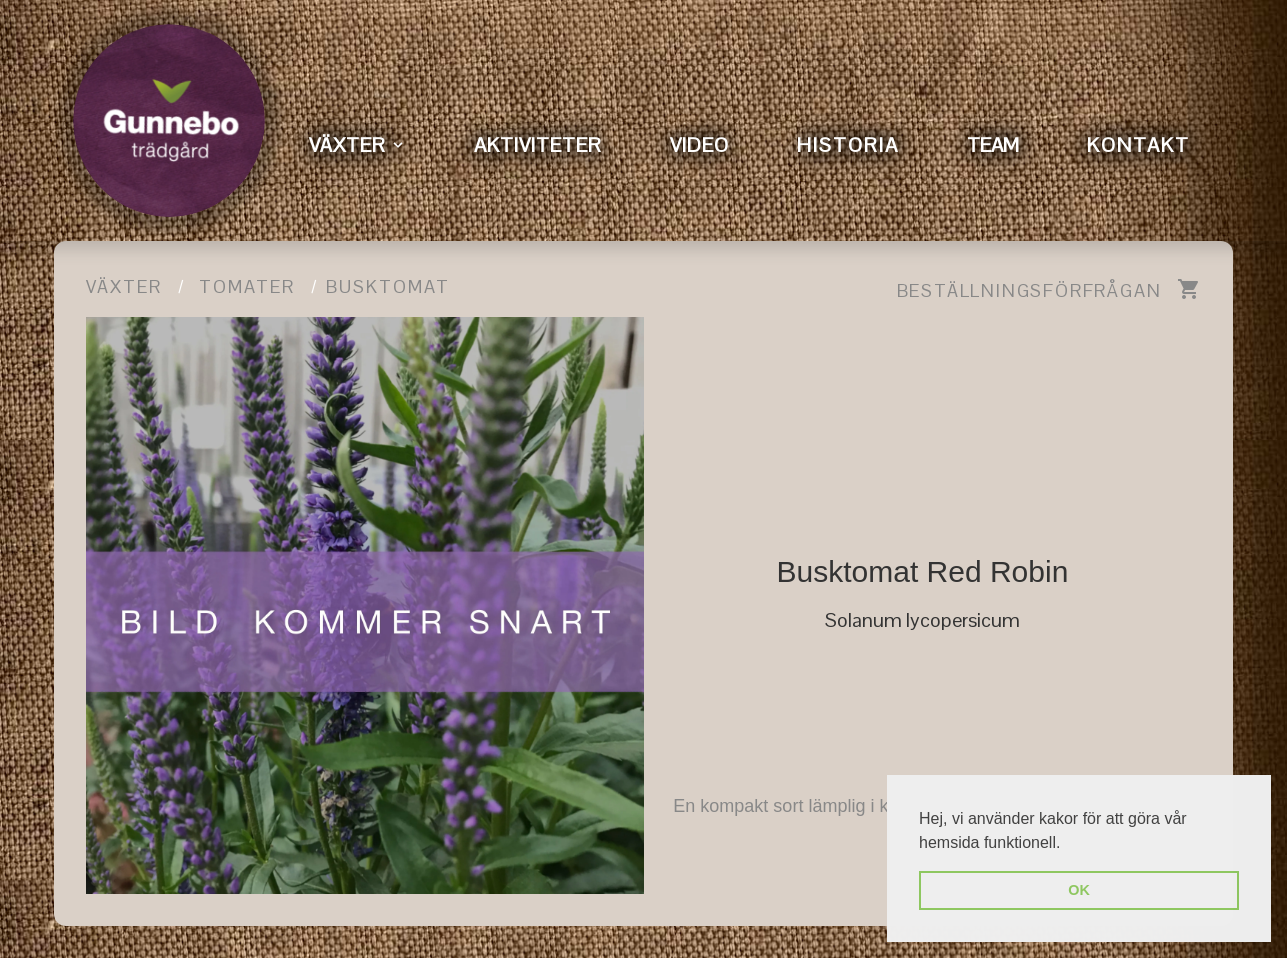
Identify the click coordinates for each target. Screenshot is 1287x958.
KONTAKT (1138, 145)
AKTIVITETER (538, 145)
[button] (1068, 844)
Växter (124, 286)
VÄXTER (347, 145)
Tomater (247, 286)
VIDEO (699, 145)
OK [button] (1079, 890)
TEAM (993, 145)
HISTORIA (848, 145)
